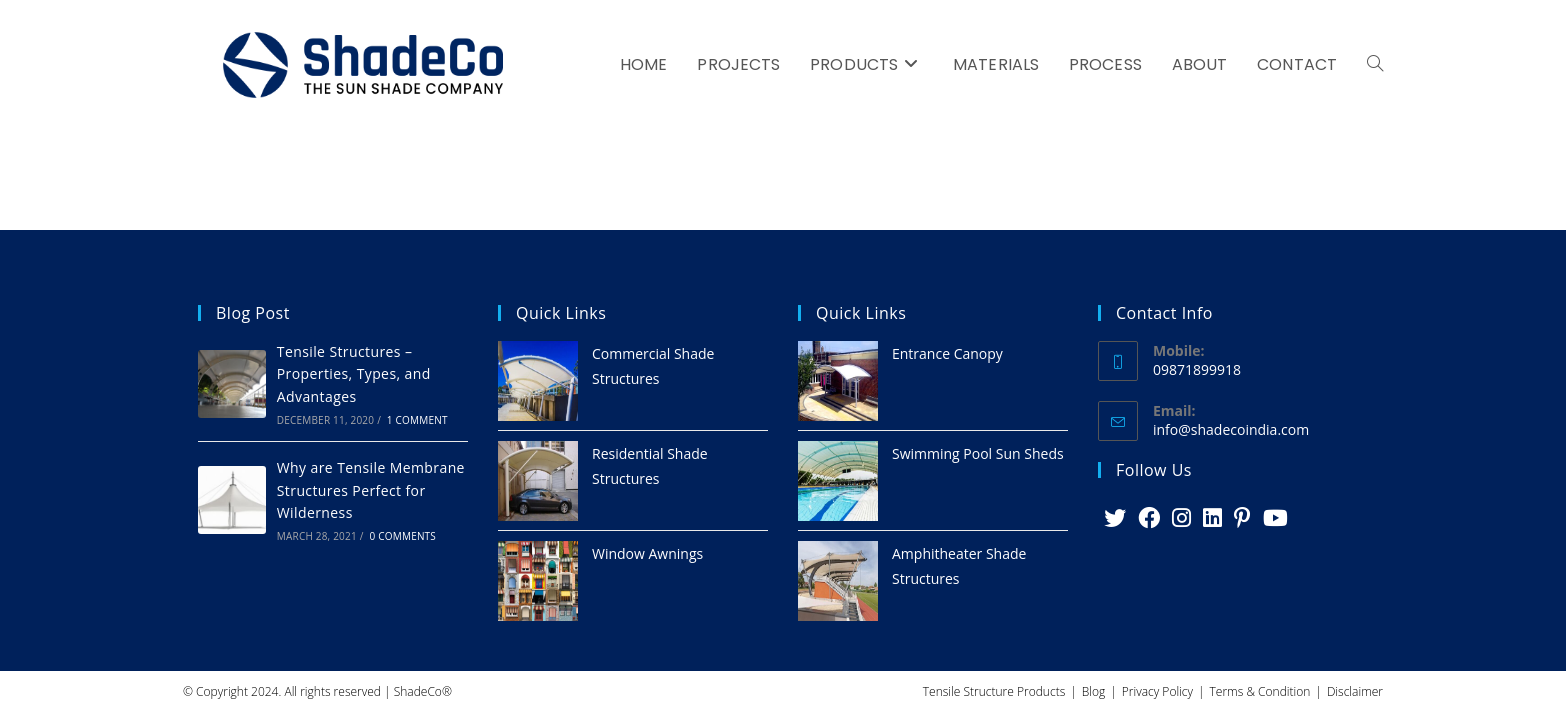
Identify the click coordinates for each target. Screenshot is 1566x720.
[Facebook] (1149, 518)
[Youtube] (1275, 518)
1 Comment (417, 420)
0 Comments (403, 536)
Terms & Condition (1260, 691)
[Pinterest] (1242, 518)
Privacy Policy (1157, 691)
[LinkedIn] (1212, 518)
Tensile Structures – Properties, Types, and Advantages (354, 374)
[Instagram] (1181, 518)
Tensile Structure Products (994, 691)
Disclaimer (1355, 691)
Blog (1094, 691)
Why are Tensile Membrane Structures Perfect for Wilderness (371, 490)
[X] (1115, 518)
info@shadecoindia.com (1231, 429)
